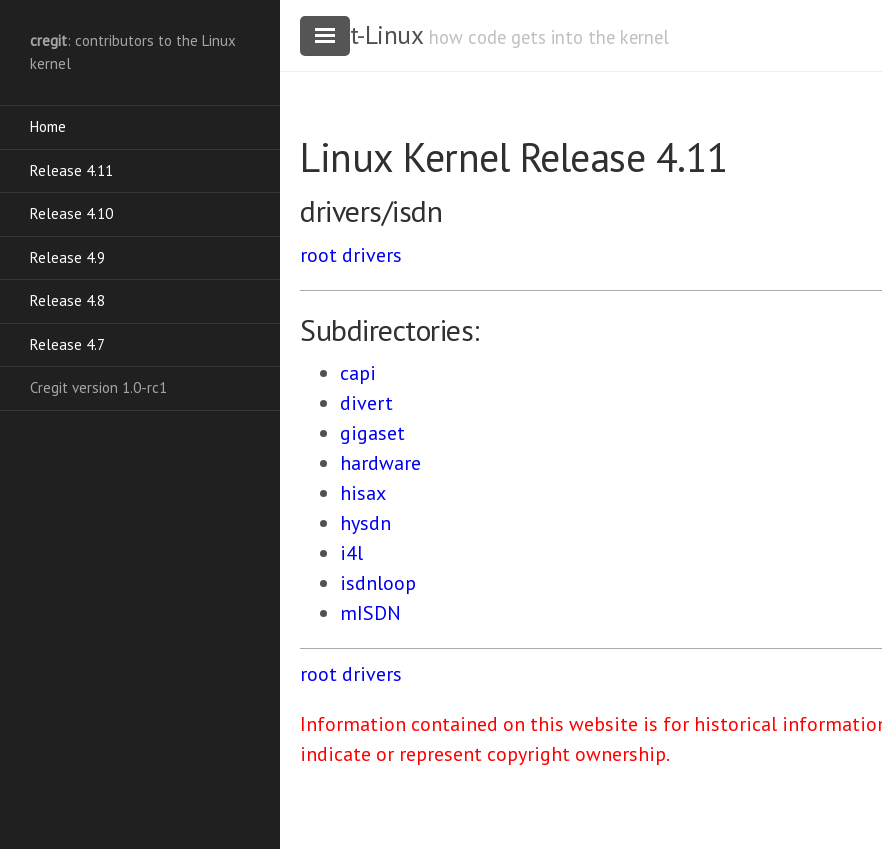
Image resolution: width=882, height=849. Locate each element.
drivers (372, 255)
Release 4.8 (67, 300)
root (318, 255)
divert (366, 403)
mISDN (370, 613)
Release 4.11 (71, 170)
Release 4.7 (67, 344)
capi (358, 373)
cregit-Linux (361, 35)
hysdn (365, 523)
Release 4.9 (67, 257)
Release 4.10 (71, 213)
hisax (363, 493)
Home (48, 126)
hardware (380, 463)
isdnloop (378, 583)
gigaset (372, 433)
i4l (351, 553)
